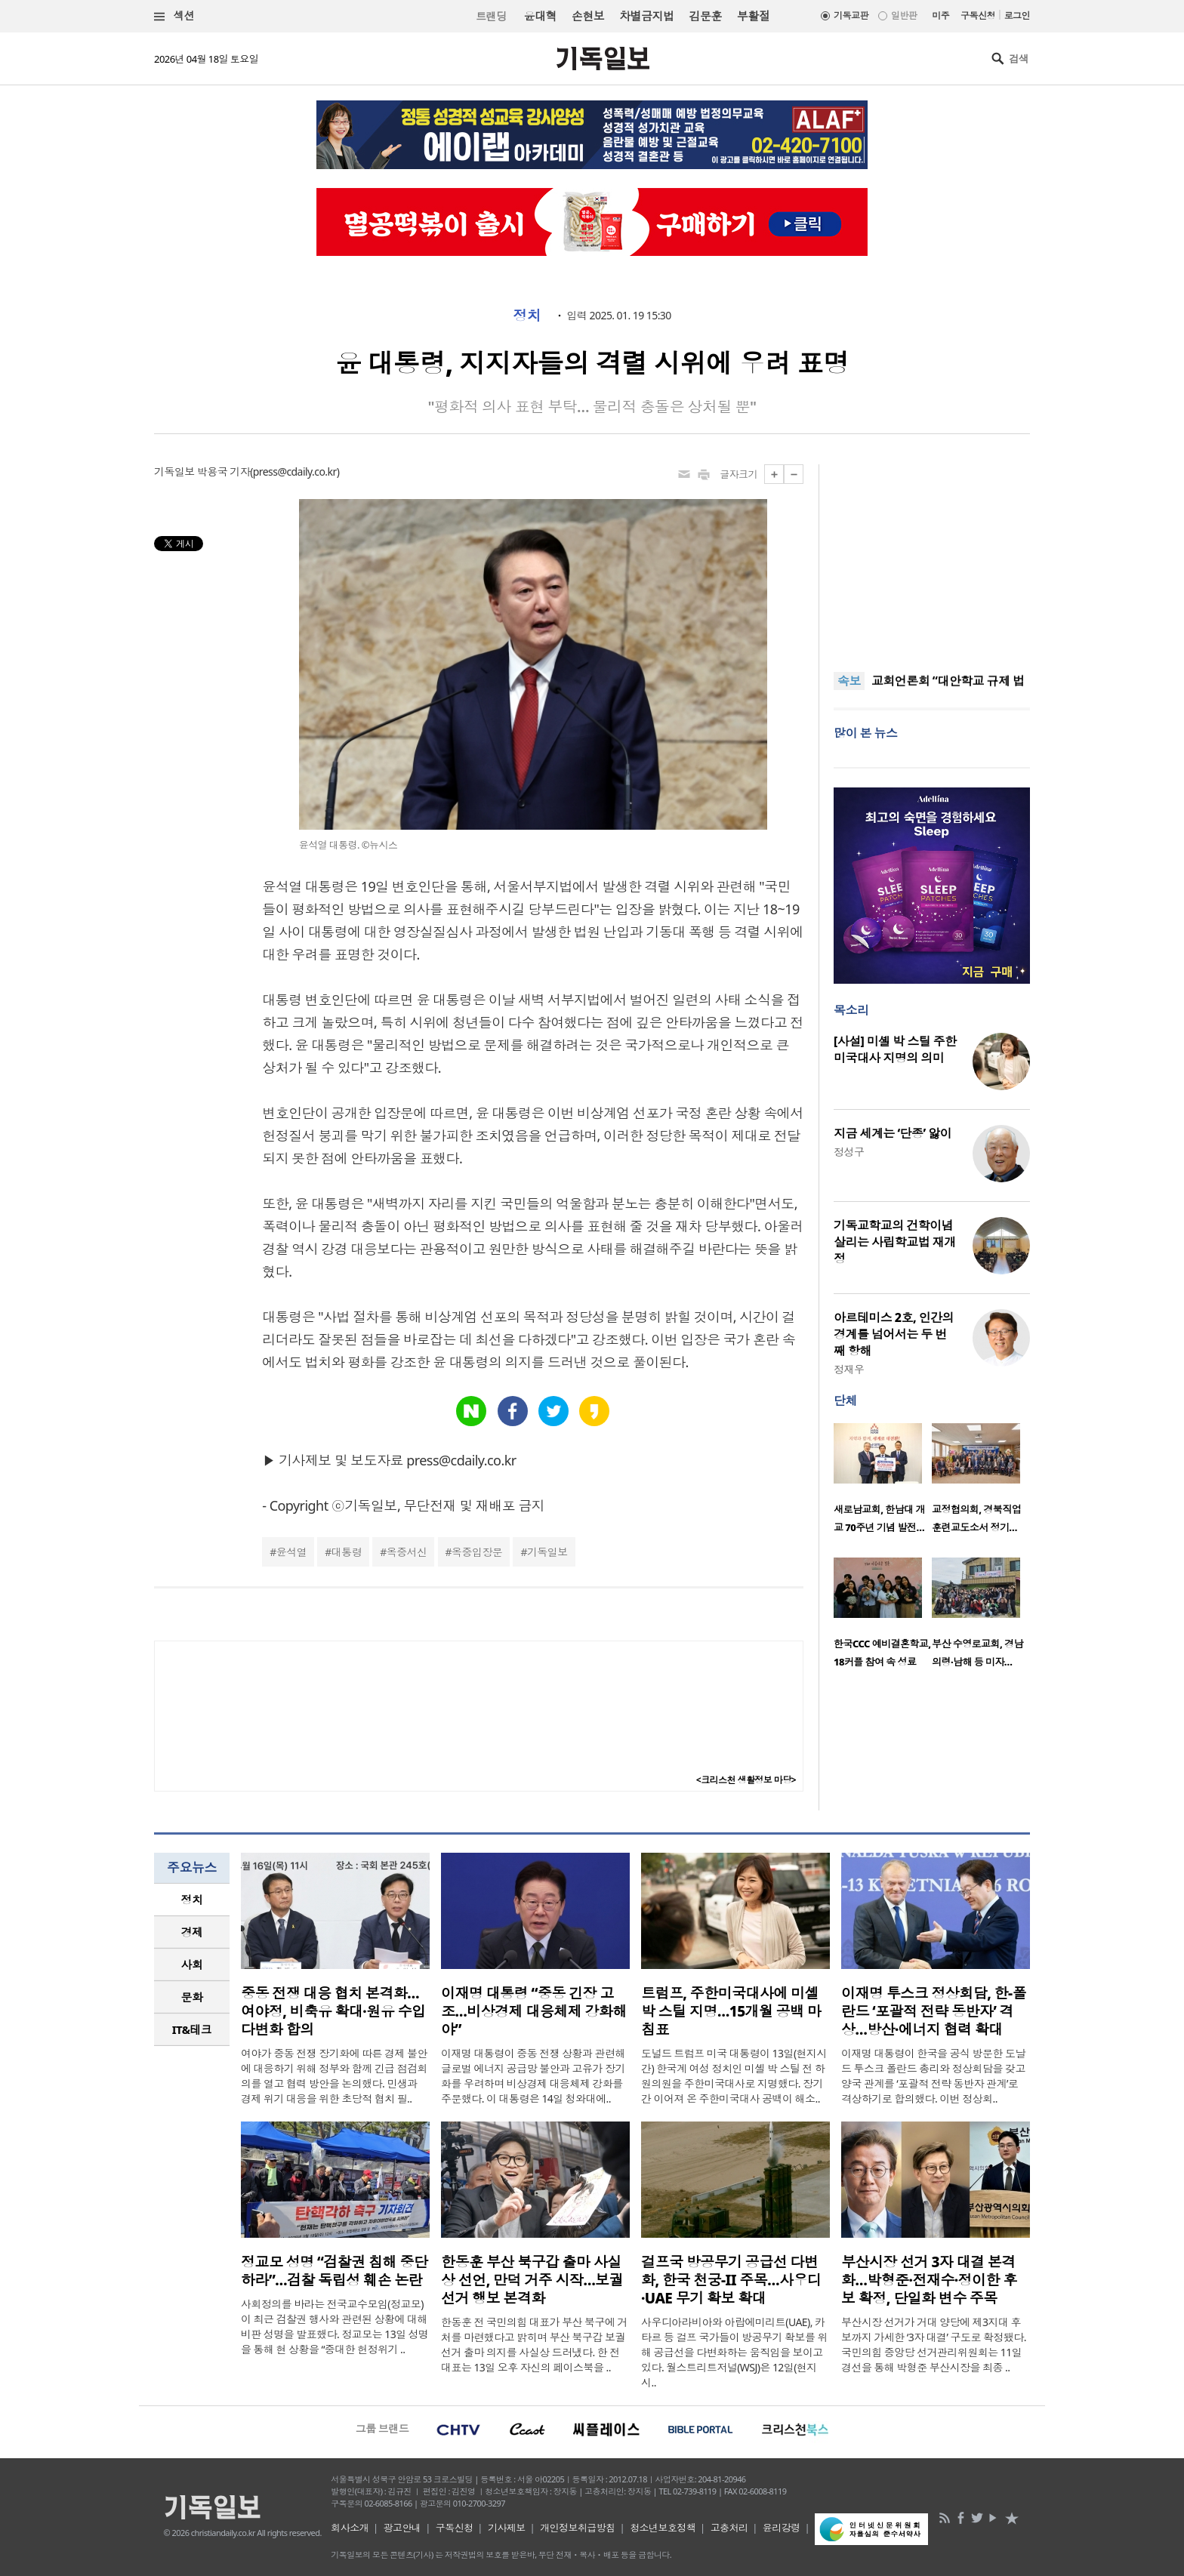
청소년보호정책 (662, 2527)
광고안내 (402, 2527)
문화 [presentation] (192, 1996)
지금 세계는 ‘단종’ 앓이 (892, 1133)
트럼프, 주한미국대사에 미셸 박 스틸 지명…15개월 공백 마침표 (731, 2011)
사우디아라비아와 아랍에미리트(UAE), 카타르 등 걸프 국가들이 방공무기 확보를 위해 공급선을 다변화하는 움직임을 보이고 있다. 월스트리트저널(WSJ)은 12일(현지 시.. (734, 2352)
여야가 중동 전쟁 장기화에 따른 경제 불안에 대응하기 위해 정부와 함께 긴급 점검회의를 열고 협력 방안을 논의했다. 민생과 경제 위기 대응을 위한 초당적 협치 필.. (334, 2076)
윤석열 (291, 1552)
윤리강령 (781, 2527)
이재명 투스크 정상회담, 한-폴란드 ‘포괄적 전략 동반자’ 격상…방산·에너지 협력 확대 (933, 2011)
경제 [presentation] (192, 1932)
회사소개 (349, 2527)
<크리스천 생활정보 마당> (746, 1779)
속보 (849, 681)
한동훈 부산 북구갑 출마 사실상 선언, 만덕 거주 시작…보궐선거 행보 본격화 (532, 2280)
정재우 (849, 1369)
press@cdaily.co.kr (295, 471)
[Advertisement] (931, 558)
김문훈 (705, 15)
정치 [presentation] (192, 1899)
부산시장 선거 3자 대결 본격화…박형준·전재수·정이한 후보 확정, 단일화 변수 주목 (929, 2280)
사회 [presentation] (192, 1964)
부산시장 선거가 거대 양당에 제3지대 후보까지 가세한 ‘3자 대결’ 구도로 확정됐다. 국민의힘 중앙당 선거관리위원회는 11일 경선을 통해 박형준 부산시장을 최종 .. (933, 2344)
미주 (940, 15)
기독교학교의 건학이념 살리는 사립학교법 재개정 (895, 1242)
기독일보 (547, 1552)
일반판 (904, 15)
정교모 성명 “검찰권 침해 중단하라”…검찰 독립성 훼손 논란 (334, 2271)
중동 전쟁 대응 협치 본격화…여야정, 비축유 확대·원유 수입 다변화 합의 (333, 2011)
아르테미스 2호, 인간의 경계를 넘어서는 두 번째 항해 (894, 1334)
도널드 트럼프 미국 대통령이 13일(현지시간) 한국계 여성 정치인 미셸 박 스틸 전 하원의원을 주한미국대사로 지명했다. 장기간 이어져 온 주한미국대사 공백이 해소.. (734, 2076)
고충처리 (729, 2527)
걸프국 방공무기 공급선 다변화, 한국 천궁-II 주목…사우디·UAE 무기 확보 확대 (731, 2280)
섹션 (174, 16)
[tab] (192, 1900)
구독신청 (977, 15)
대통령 (346, 1552)
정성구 (849, 1152)
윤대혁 (540, 15)
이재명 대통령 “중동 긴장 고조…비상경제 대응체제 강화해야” (534, 2011)
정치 (527, 315)
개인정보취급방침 (577, 2527)
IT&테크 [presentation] (192, 2029)
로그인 (1017, 15)
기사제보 (507, 2527)
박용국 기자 (223, 471)
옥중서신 (407, 1552)
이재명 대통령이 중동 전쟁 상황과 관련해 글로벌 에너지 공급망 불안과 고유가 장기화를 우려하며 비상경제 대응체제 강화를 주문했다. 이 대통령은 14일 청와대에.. (533, 2076)
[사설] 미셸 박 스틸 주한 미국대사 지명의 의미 (895, 1049)
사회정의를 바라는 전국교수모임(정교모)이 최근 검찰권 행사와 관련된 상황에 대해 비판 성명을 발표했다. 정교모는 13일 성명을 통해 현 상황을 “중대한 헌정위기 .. (335, 2326)
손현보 (588, 15)
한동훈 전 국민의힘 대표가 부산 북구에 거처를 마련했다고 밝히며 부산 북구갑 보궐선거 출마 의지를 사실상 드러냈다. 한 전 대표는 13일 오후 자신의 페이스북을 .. (534, 2344)
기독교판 (851, 15)
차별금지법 (646, 15)
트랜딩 (491, 16)
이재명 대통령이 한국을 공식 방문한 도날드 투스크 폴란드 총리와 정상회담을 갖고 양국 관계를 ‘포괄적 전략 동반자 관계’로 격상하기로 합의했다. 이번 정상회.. (933, 2076)
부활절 (753, 15)
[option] (883, 1482)
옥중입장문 (477, 1552)
